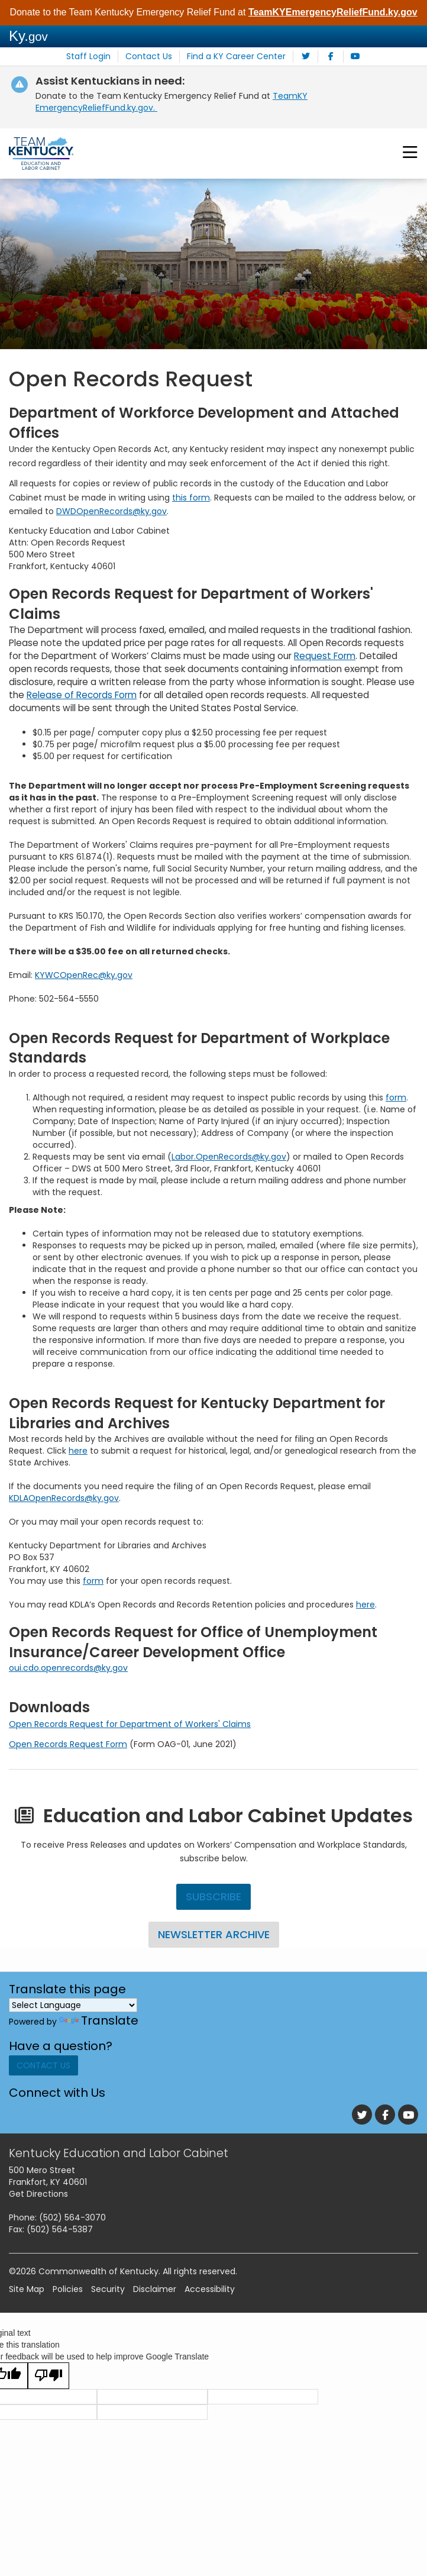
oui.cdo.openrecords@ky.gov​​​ (68, 1668)
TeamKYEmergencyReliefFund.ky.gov (333, 12)
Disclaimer (154, 2294)
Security (108, 2294)
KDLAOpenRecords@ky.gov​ (64, 1498)
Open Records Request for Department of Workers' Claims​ (130, 1723)
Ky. (28, 36)
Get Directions (38, 2198)
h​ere (365, 1604)
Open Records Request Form (68, 1743)
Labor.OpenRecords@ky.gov (229, 1157)
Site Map (26, 2294)
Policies (68, 2294)
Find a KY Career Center (232, 56)
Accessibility (210, 2294)
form (396, 1097)
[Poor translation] (48, 2380)
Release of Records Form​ (82, 694)
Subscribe (213, 1896)
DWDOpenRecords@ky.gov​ (111, 511)
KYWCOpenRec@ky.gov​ (83, 974)
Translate (98, 2020)
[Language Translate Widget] (73, 2004)
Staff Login (95, 56)
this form (191, 497)
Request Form (324, 656)
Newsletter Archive (213, 1934)
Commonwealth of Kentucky (98, 2276)
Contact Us (151, 56)
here (78, 1451)
